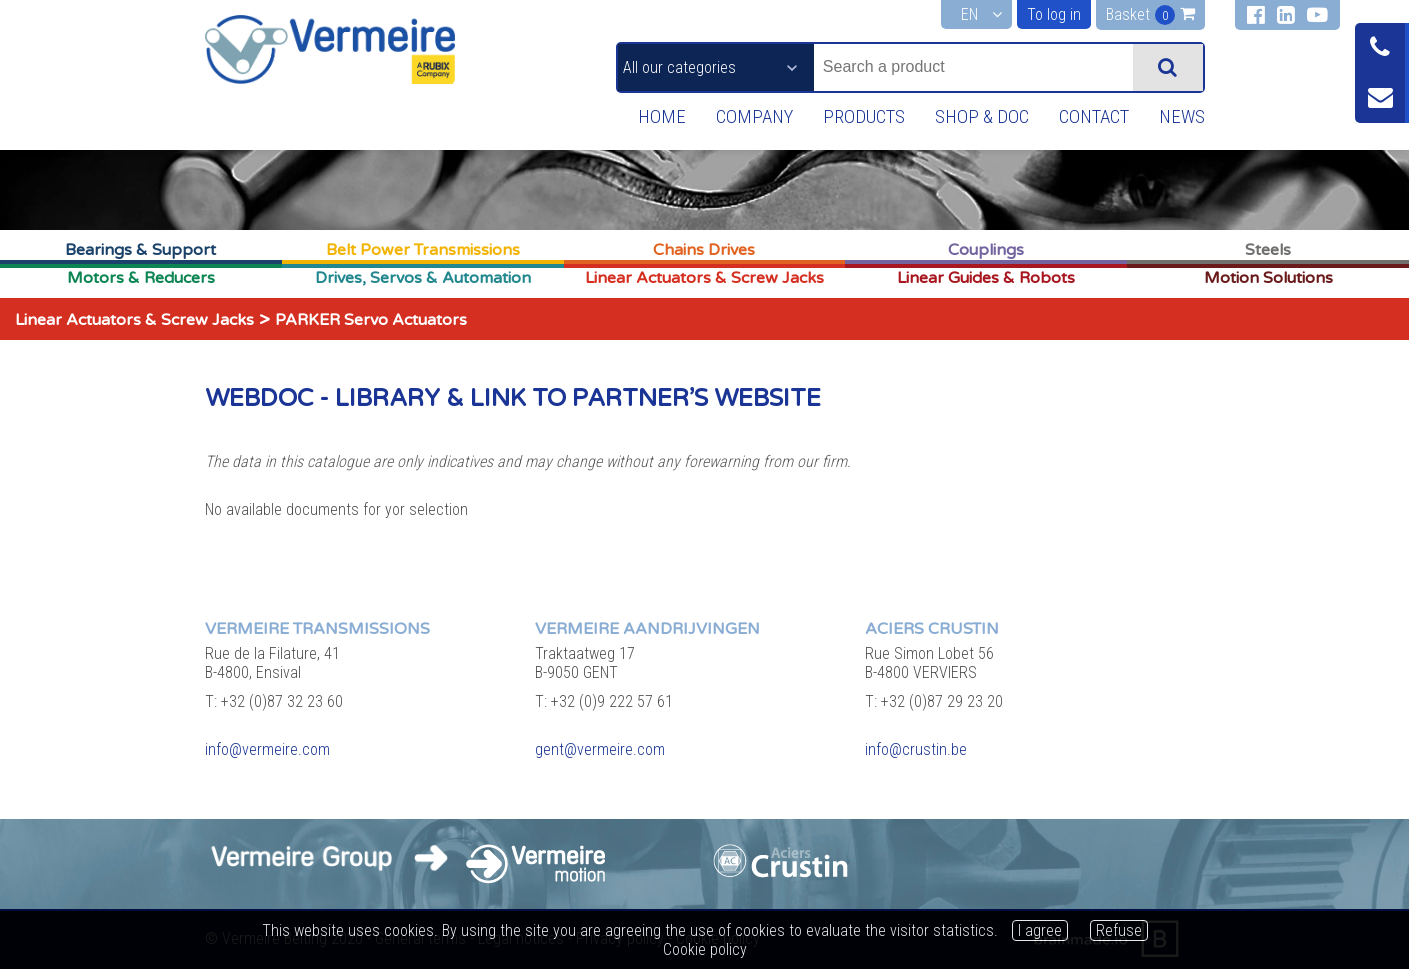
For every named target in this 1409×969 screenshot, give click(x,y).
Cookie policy (705, 949)
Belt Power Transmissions (423, 250)
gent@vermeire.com (600, 749)
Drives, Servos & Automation (423, 278)
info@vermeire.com (267, 749)
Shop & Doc (976, 117)
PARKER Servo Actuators (371, 320)
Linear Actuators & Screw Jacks (704, 278)
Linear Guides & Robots (986, 278)
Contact (1090, 117)
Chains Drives (704, 250)
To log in (1054, 14)
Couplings (986, 250)
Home (650, 117)
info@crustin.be (916, 749)
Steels (1268, 250)
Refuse (1119, 930)
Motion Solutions (1268, 278)
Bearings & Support (140, 250)
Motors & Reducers (141, 278)
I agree (1040, 930)
